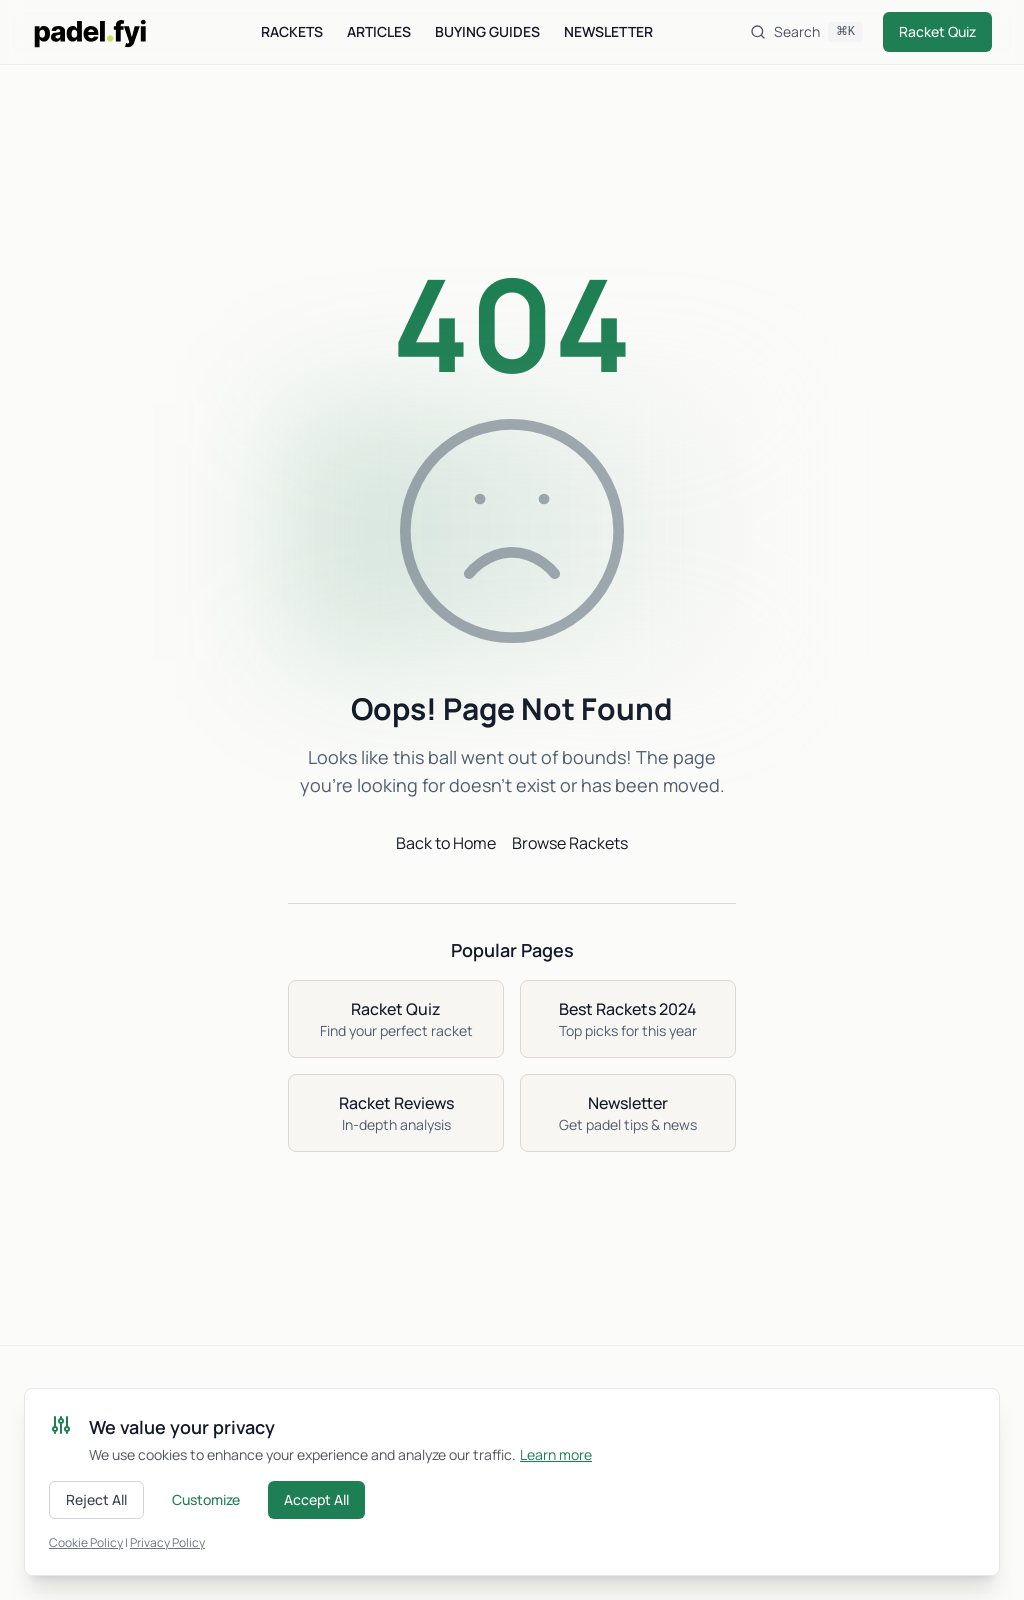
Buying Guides (487, 31)
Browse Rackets (570, 843)
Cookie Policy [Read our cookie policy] (86, 1542)
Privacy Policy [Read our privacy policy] (167, 1542)
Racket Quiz (937, 31)
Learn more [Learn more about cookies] (556, 1454)
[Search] (806, 32)
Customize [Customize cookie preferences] (206, 1499)
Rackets (292, 31)
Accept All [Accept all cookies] (316, 1499)
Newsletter (608, 31)
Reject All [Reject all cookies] (96, 1499)
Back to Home (446, 843)
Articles (379, 31)
